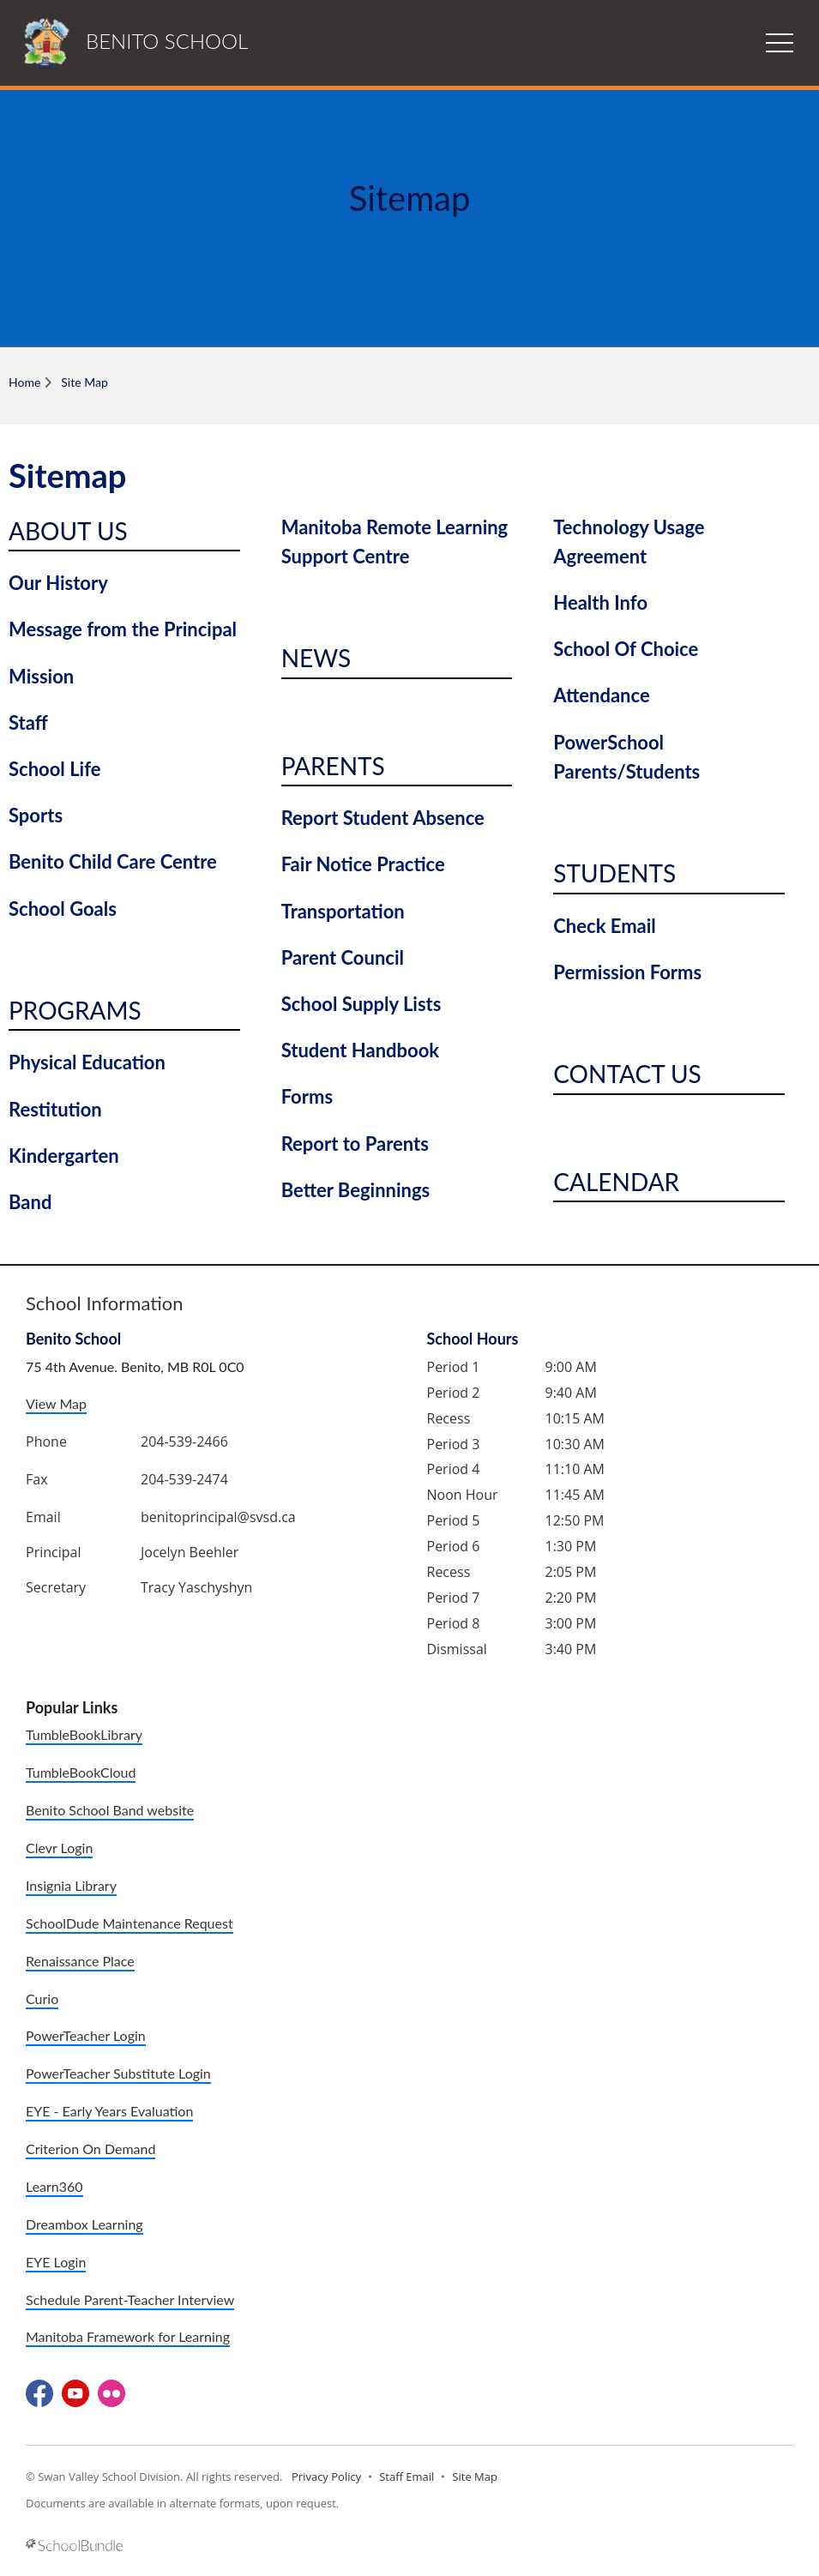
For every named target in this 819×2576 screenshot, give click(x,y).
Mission (41, 676)
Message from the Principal (123, 629)
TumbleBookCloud (80, 1772)
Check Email (604, 925)
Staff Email (406, 2476)
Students (614, 873)
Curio (42, 1998)
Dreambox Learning (84, 2224)
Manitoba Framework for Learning (128, 2336)
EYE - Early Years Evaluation (109, 2111)
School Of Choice (625, 648)
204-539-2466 (184, 1441)
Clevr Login (59, 1847)
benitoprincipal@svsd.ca (218, 1517)
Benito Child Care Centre (113, 861)
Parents (333, 765)
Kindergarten (64, 1155)
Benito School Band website (110, 1810)
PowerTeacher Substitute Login (118, 2073)
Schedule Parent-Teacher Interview (130, 2299)
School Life (55, 768)
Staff (28, 722)
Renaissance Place (80, 1961)
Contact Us (627, 1073)
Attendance (601, 695)
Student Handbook (360, 1050)
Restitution (55, 1109)
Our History (58, 582)
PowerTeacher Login (86, 2035)
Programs (75, 1010)
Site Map (474, 2476)
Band (30, 1201)
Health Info (600, 602)
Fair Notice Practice (363, 864)
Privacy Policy (326, 2476)
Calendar (616, 1181)
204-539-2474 (184, 1479)
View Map (56, 1403)
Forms (307, 1096)
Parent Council (342, 957)
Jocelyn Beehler (189, 1552)
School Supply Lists (361, 1003)
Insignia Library (71, 1885)
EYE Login (56, 2262)
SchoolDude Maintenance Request (129, 1923)
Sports (36, 815)
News (316, 657)
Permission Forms (627, 972)
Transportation (343, 911)
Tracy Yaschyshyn (196, 1587)
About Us (68, 530)
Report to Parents (355, 1143)
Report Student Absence (383, 817)
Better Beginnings (356, 1189)
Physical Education (87, 1062)
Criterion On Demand (90, 2148)
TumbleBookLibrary (84, 1734)
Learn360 (54, 2186)
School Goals (63, 908)
